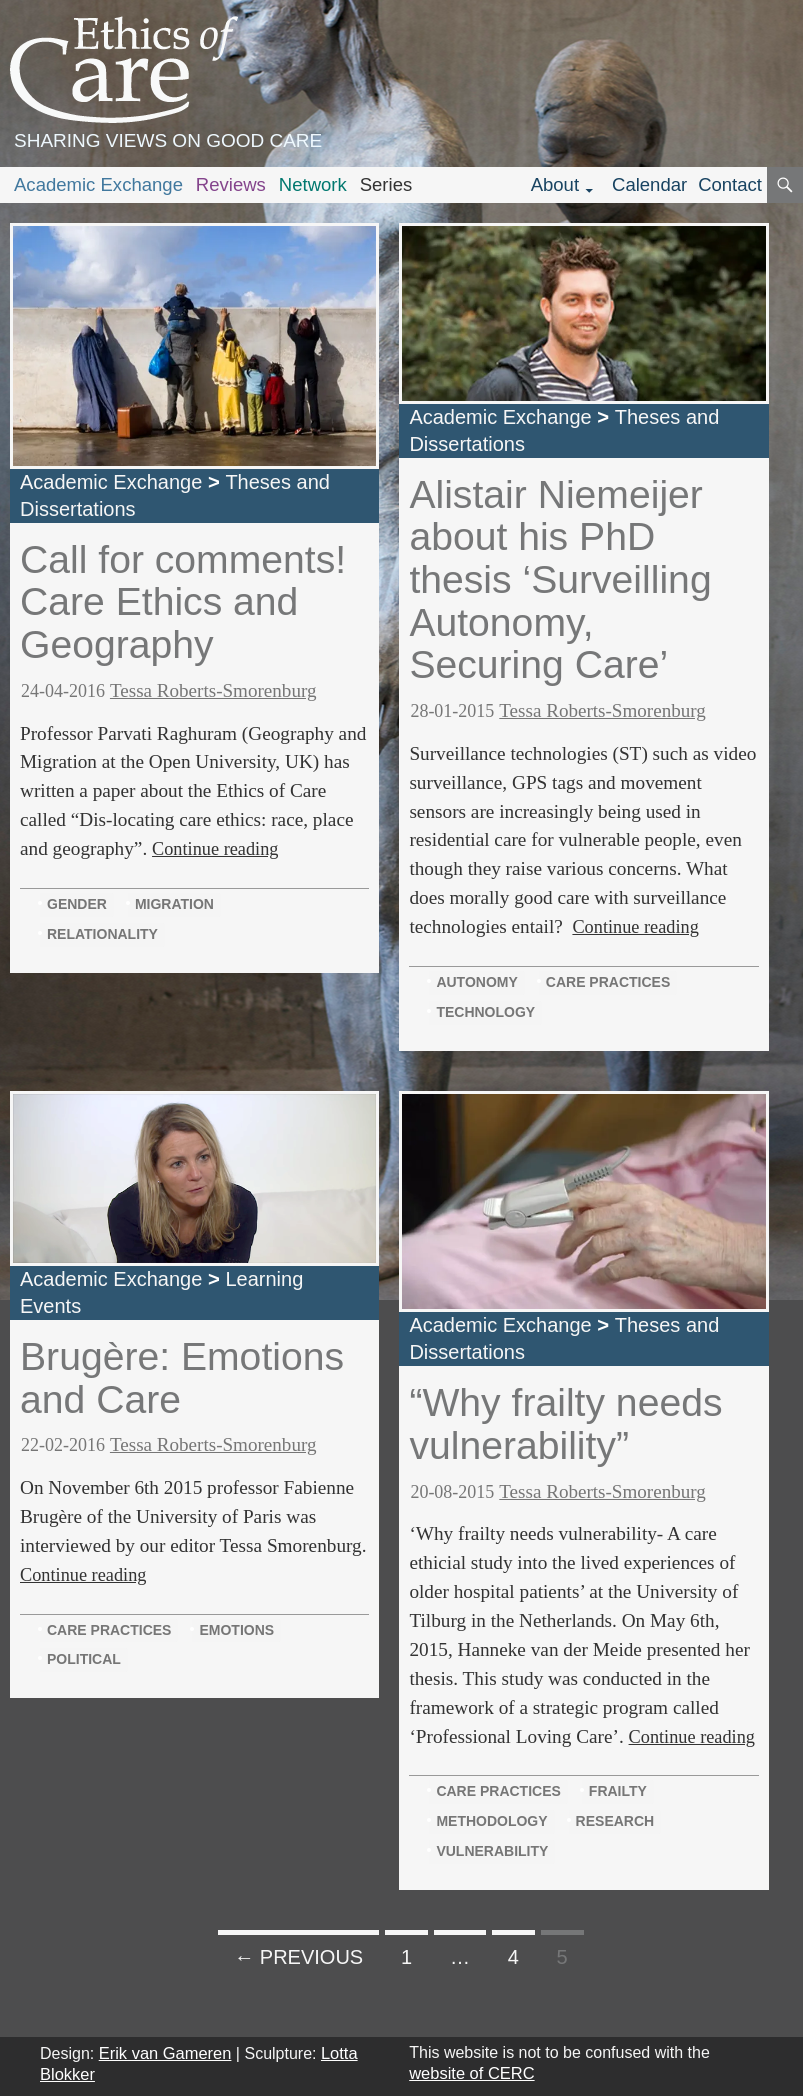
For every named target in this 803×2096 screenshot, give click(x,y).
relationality (102, 934)
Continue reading (215, 849)
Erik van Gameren (165, 2053)
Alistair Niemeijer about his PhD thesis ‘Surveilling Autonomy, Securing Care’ (560, 580)
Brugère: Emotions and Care (182, 1378)
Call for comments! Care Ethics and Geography (183, 602)
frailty (618, 1791)
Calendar (649, 184)
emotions (236, 1630)
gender (77, 904)
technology (485, 1012)
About (555, 184)
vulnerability (492, 1851)
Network (313, 184)
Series (386, 184)
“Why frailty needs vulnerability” (565, 1424)
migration (174, 904)
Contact (730, 184)
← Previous (298, 1957)
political (84, 1659)
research (615, 1821)
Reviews (231, 184)
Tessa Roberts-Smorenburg (213, 690)
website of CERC (471, 2073)
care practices (608, 982)
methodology (491, 1821)
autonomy (476, 982)
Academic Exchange (98, 184)
